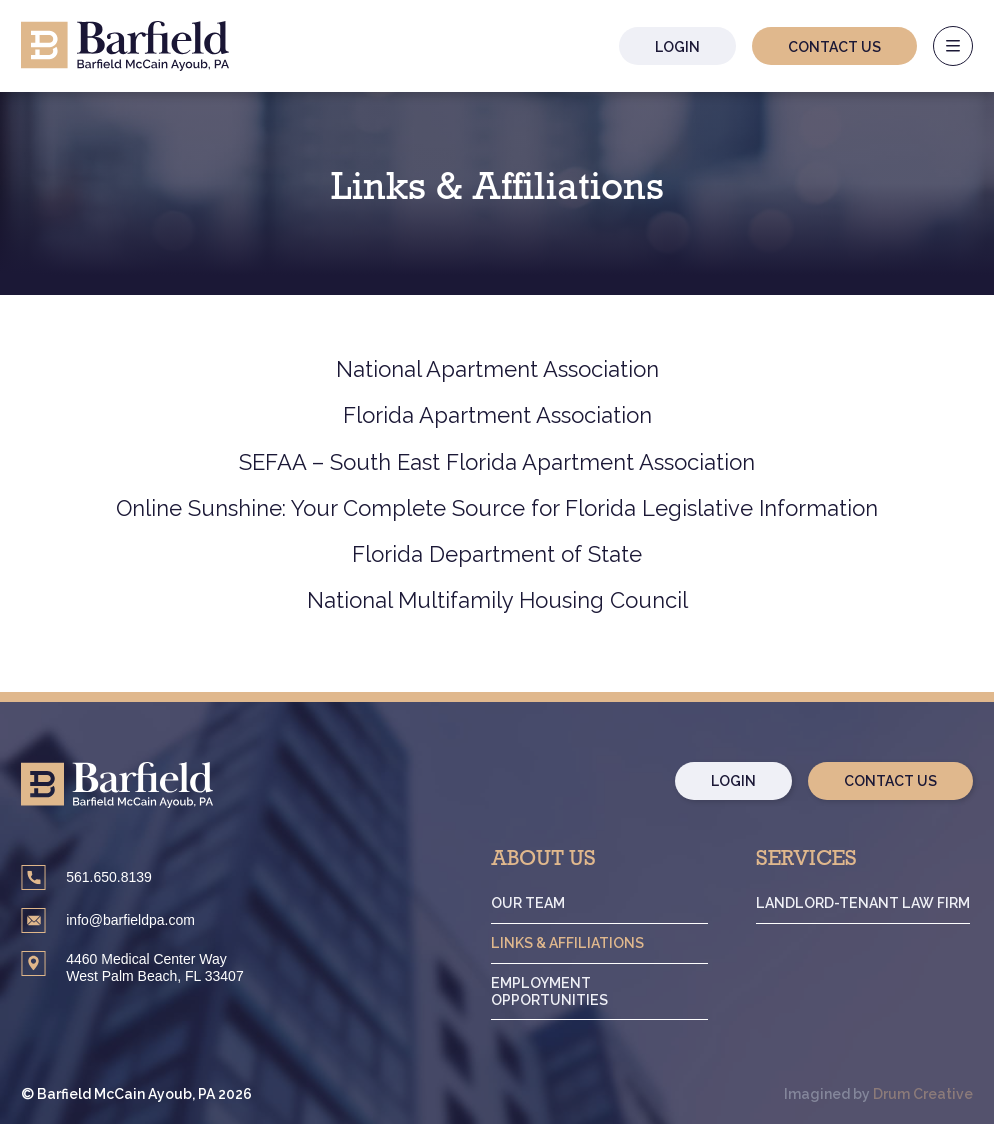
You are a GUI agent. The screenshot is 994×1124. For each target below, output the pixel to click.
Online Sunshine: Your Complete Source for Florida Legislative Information (497, 508)
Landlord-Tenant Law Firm (865, 903)
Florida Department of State (497, 554)
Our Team (535, 903)
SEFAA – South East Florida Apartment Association (497, 462)
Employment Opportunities (557, 991)
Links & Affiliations (574, 943)
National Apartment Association (497, 369)
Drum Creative (923, 1095)
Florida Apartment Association (497, 415)
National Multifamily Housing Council (497, 600)
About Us (551, 861)
